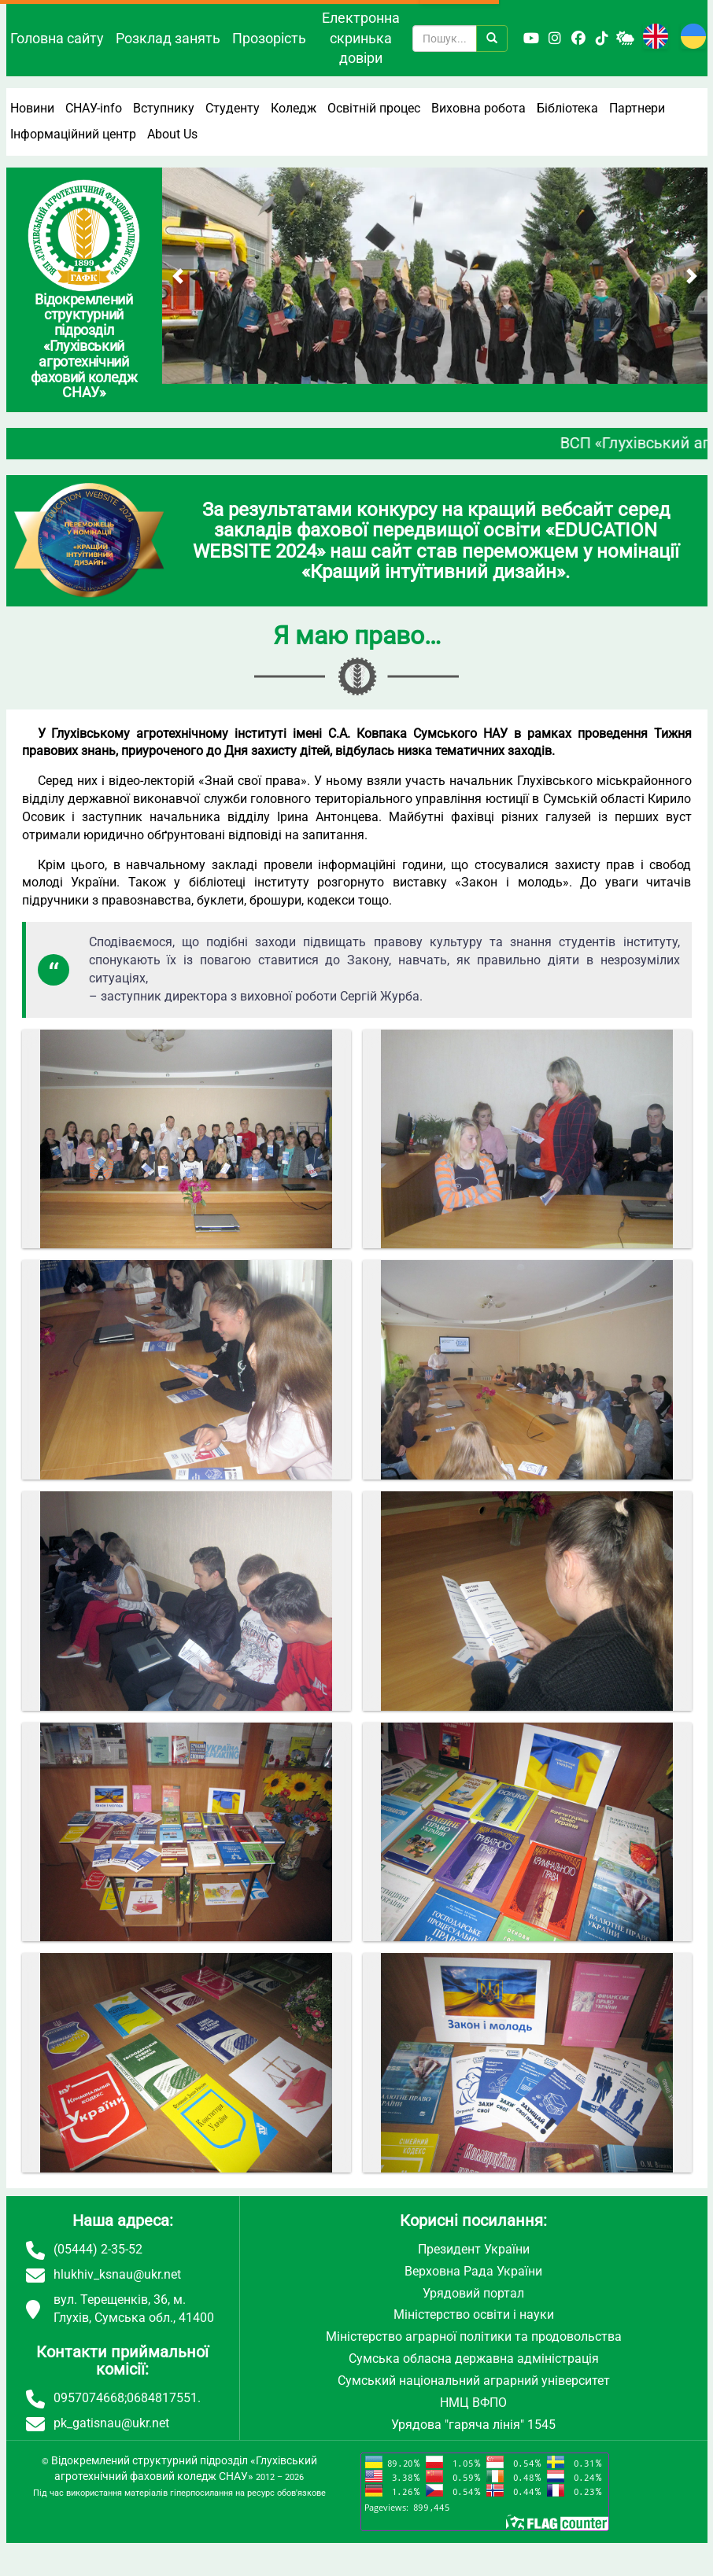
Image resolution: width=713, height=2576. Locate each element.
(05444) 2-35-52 (98, 2249)
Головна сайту (57, 38)
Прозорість (269, 38)
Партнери (637, 108)
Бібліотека (567, 108)
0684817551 (162, 2397)
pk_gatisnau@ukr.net (111, 2423)
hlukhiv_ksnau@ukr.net (117, 2274)
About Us (172, 134)
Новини (32, 108)
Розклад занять (168, 38)
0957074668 (89, 2397)
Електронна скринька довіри (361, 37)
